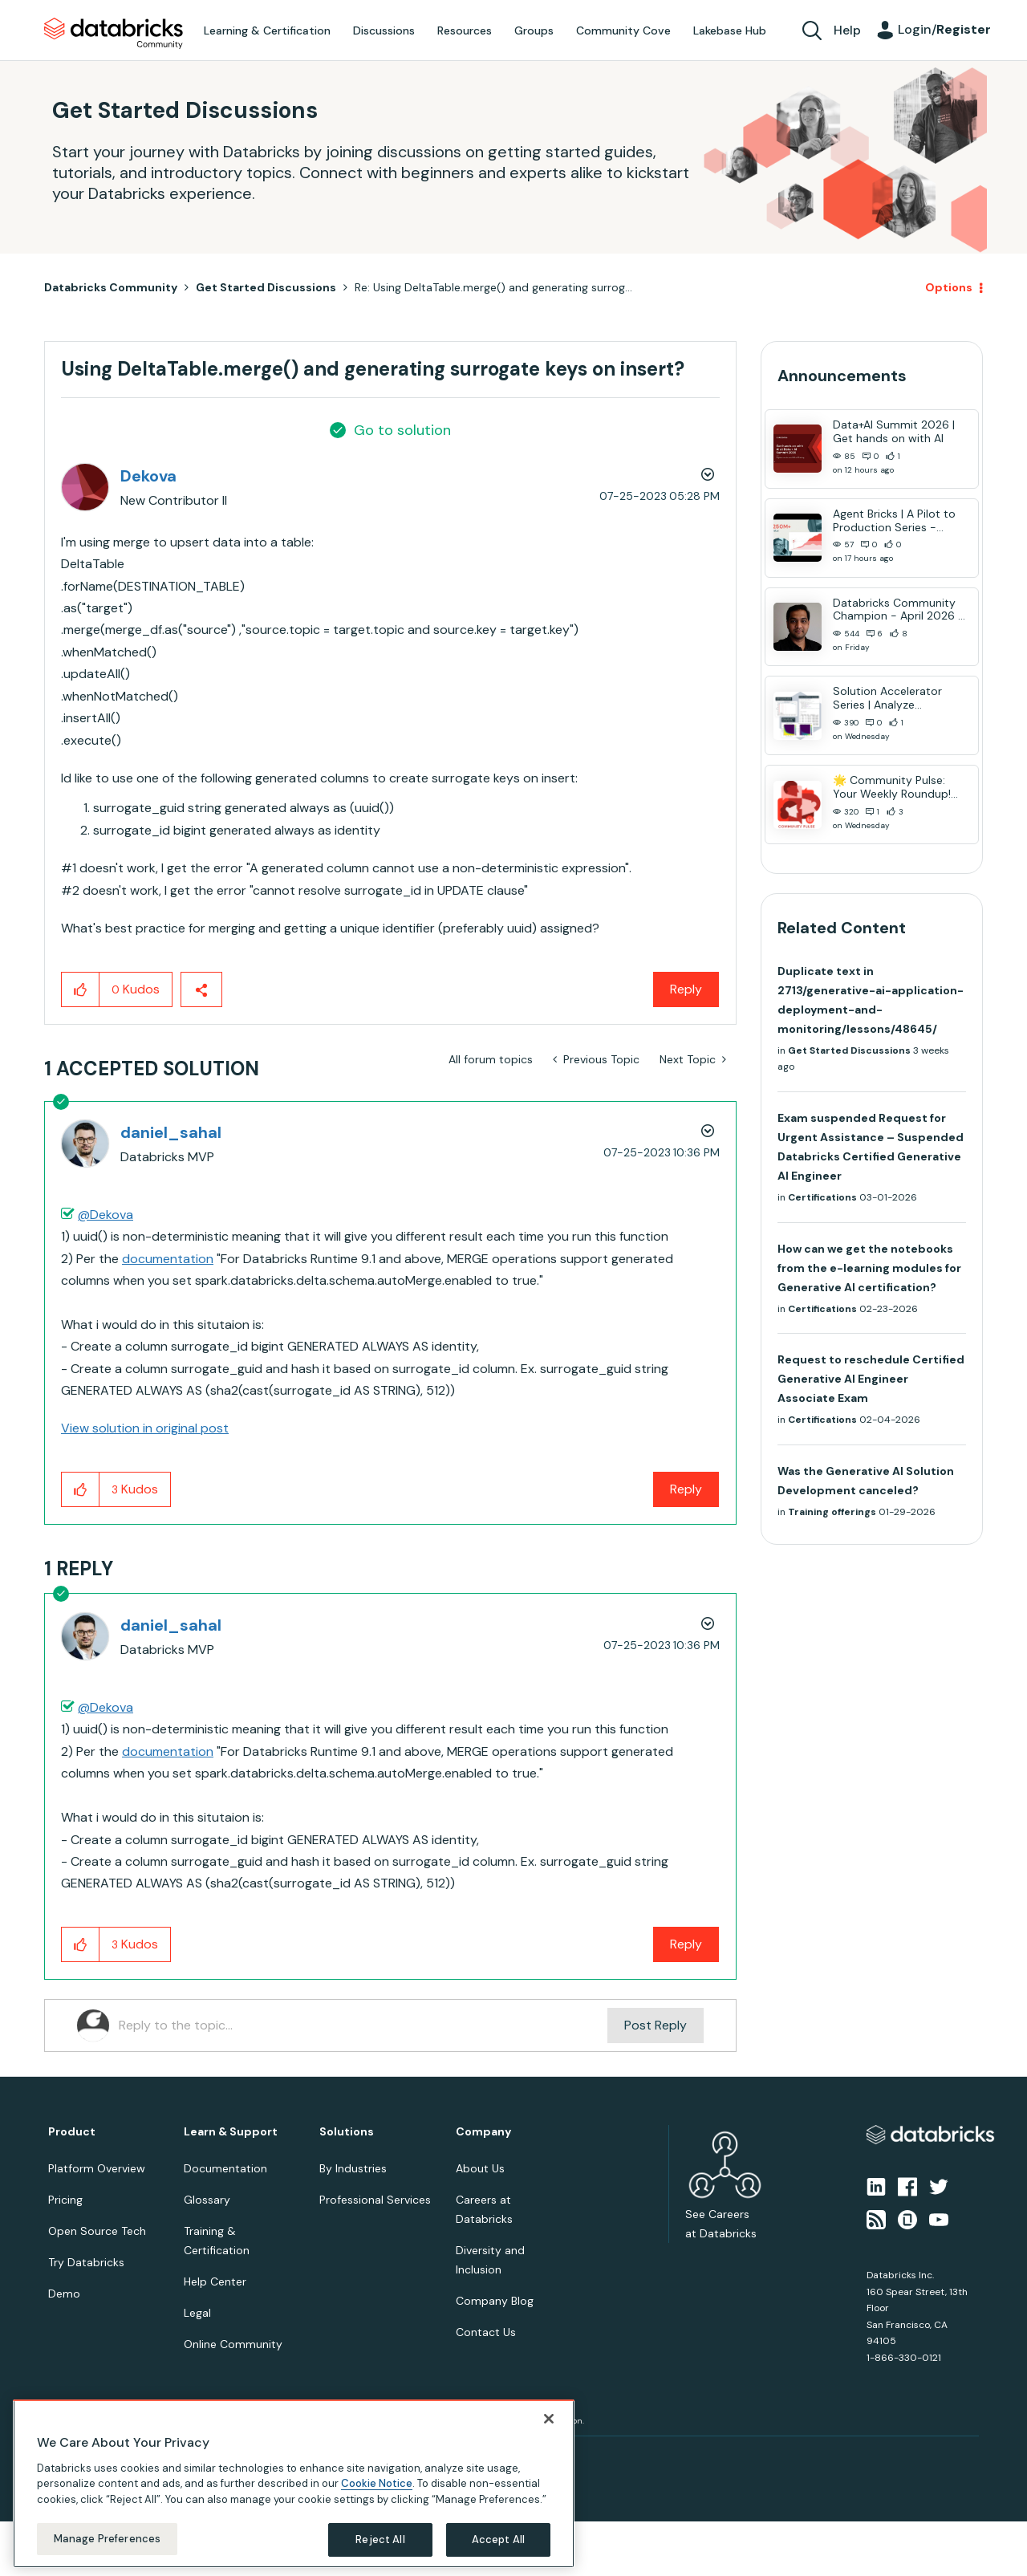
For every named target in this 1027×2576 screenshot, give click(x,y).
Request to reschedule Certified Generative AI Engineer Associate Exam (870, 1378)
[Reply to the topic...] (363, 2025)
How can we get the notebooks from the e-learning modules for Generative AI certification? (869, 1267)
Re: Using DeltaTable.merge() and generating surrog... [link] (493, 287)
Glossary (207, 2199)
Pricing (65, 2199)
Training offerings (832, 1511)
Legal (197, 2313)
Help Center (215, 2281)
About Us (480, 2168)
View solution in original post (145, 1428)
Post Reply (655, 2025)
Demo (64, 2293)
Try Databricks (86, 2262)
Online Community (233, 2344)
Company (483, 2132)
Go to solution (402, 430)
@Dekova (105, 1214)
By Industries (353, 2168)
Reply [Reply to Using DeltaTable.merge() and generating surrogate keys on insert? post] (686, 989)
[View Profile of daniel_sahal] (170, 1132)
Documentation (225, 2168)
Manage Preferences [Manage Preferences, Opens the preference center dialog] (107, 2539)
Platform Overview (96, 2168)
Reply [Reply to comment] (686, 1489)
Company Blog (495, 2301)
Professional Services (375, 2199)
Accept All (498, 2539)
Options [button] (948, 287)
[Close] (548, 2418)
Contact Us (486, 2332)
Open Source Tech (97, 2231)
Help (847, 30)
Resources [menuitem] (464, 30)
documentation (167, 1258)
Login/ (944, 29)
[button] (80, 989)
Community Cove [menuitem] (623, 30)
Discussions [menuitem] (384, 30)
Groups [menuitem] (534, 30)
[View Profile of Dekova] (148, 475)
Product (71, 2132)
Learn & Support (231, 2132)
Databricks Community (113, 34)
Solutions (346, 2132)
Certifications (822, 1197)
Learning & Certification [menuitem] (267, 30)
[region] (293, 2483)
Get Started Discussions (266, 287)
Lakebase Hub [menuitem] (729, 30)
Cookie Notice (376, 2483)
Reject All (379, 2539)
